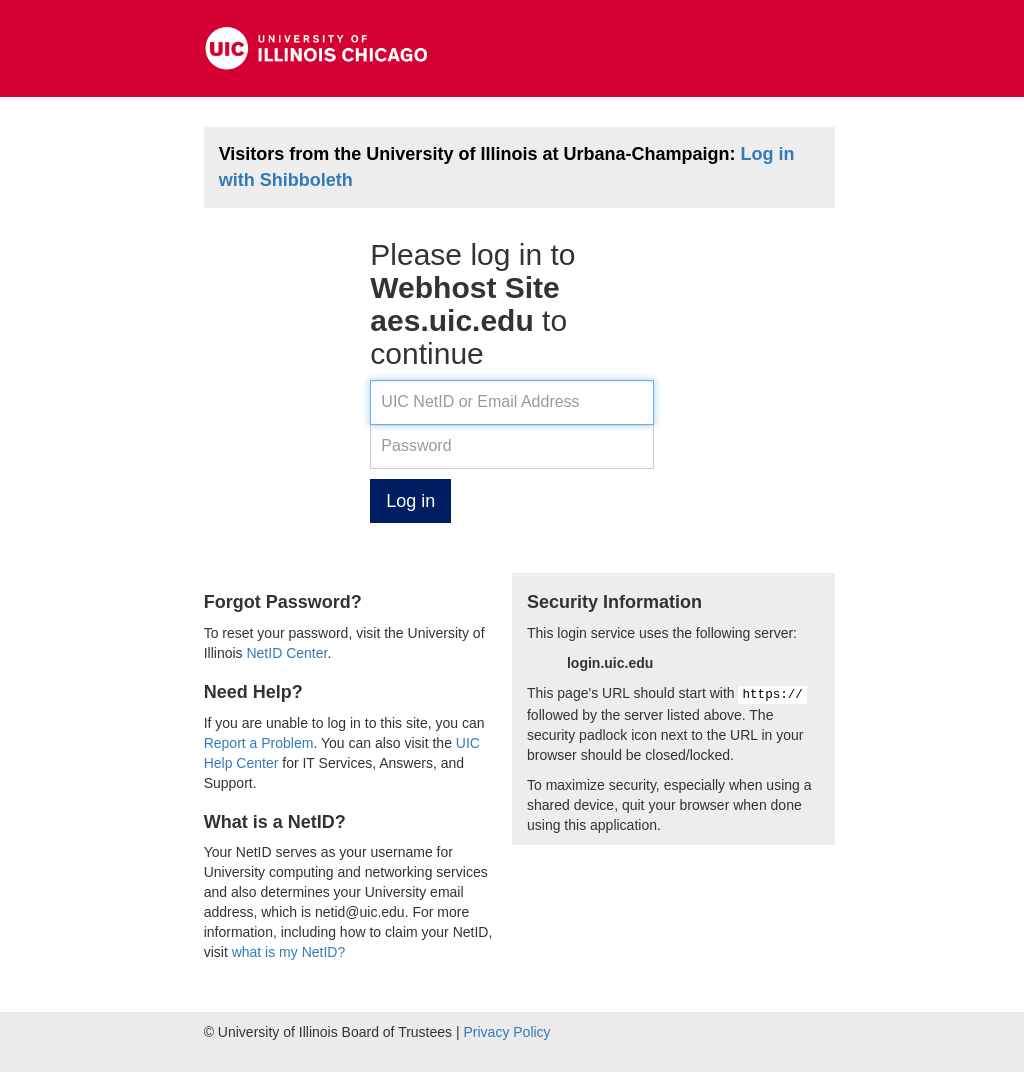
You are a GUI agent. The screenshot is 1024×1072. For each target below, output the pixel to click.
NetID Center (286, 653)
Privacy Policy (506, 1032)
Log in (410, 501)
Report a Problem (259, 743)
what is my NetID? (289, 952)
